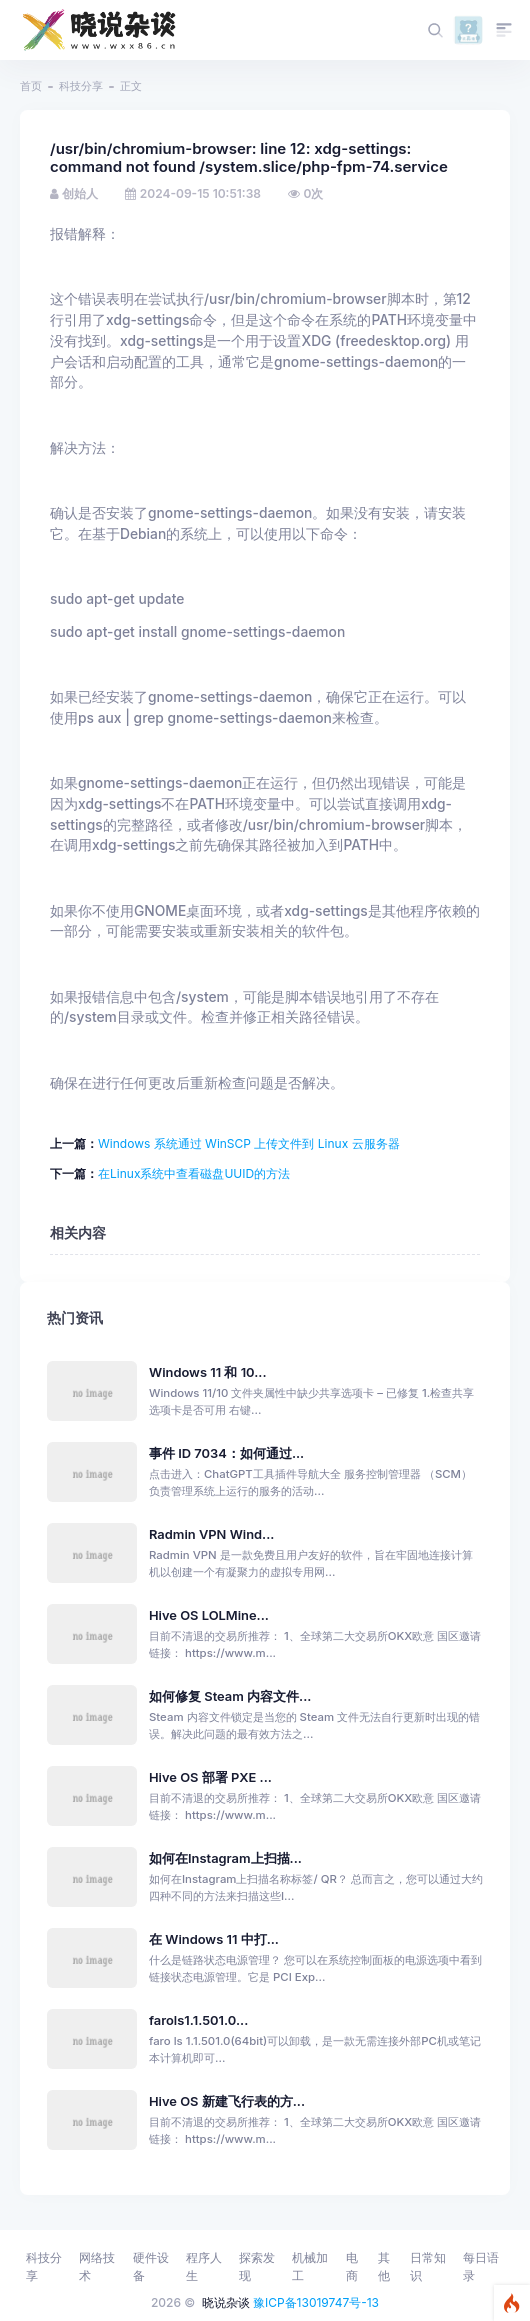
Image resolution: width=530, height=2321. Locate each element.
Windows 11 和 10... (208, 1372)
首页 (31, 86)
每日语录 (481, 2266)
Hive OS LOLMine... (209, 1615)
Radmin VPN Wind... (211, 1534)
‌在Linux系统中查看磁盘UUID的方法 (194, 1173)
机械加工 (310, 2266)
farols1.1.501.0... (198, 2020)
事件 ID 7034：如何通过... (226, 1453)
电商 (352, 2266)
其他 (384, 2266)
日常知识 (428, 2266)
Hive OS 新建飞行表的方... (227, 2101)
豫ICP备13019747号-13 (316, 2302)
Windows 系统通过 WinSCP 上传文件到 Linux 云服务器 (249, 1143)
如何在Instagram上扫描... (225, 1858)
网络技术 (97, 2266)
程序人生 (204, 2266)
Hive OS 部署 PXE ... (210, 1777)
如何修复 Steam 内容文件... (230, 1696)
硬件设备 (151, 2266)
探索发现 (257, 2266)
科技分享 (81, 86)
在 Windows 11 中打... (214, 1939)
